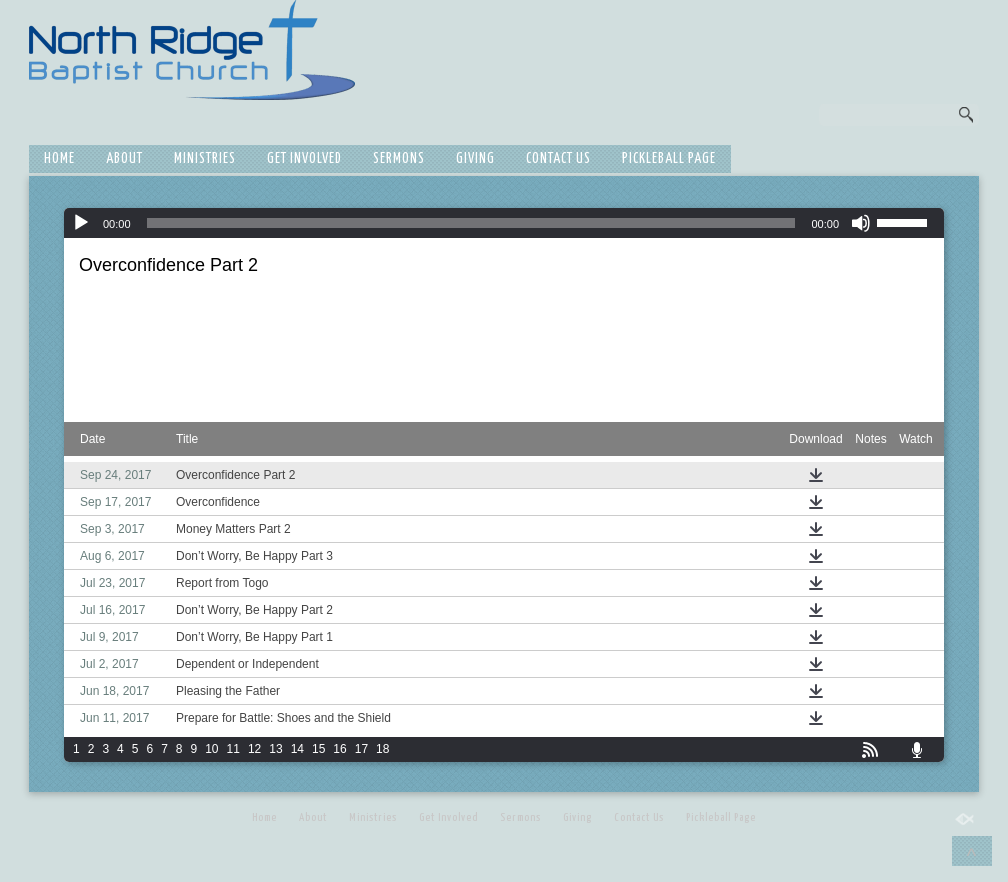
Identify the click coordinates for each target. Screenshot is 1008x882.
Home (59, 159)
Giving (475, 159)
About (124, 159)
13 (275, 749)
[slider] (471, 223)
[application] (504, 223)
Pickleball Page (669, 159)
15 (318, 749)
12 (254, 749)
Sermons (399, 159)
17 (361, 749)
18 (382, 749)
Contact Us (558, 159)
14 (297, 749)
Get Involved (304, 159)
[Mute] (861, 223)
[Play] (81, 223)
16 (339, 749)
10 (211, 749)
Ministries (205, 159)
